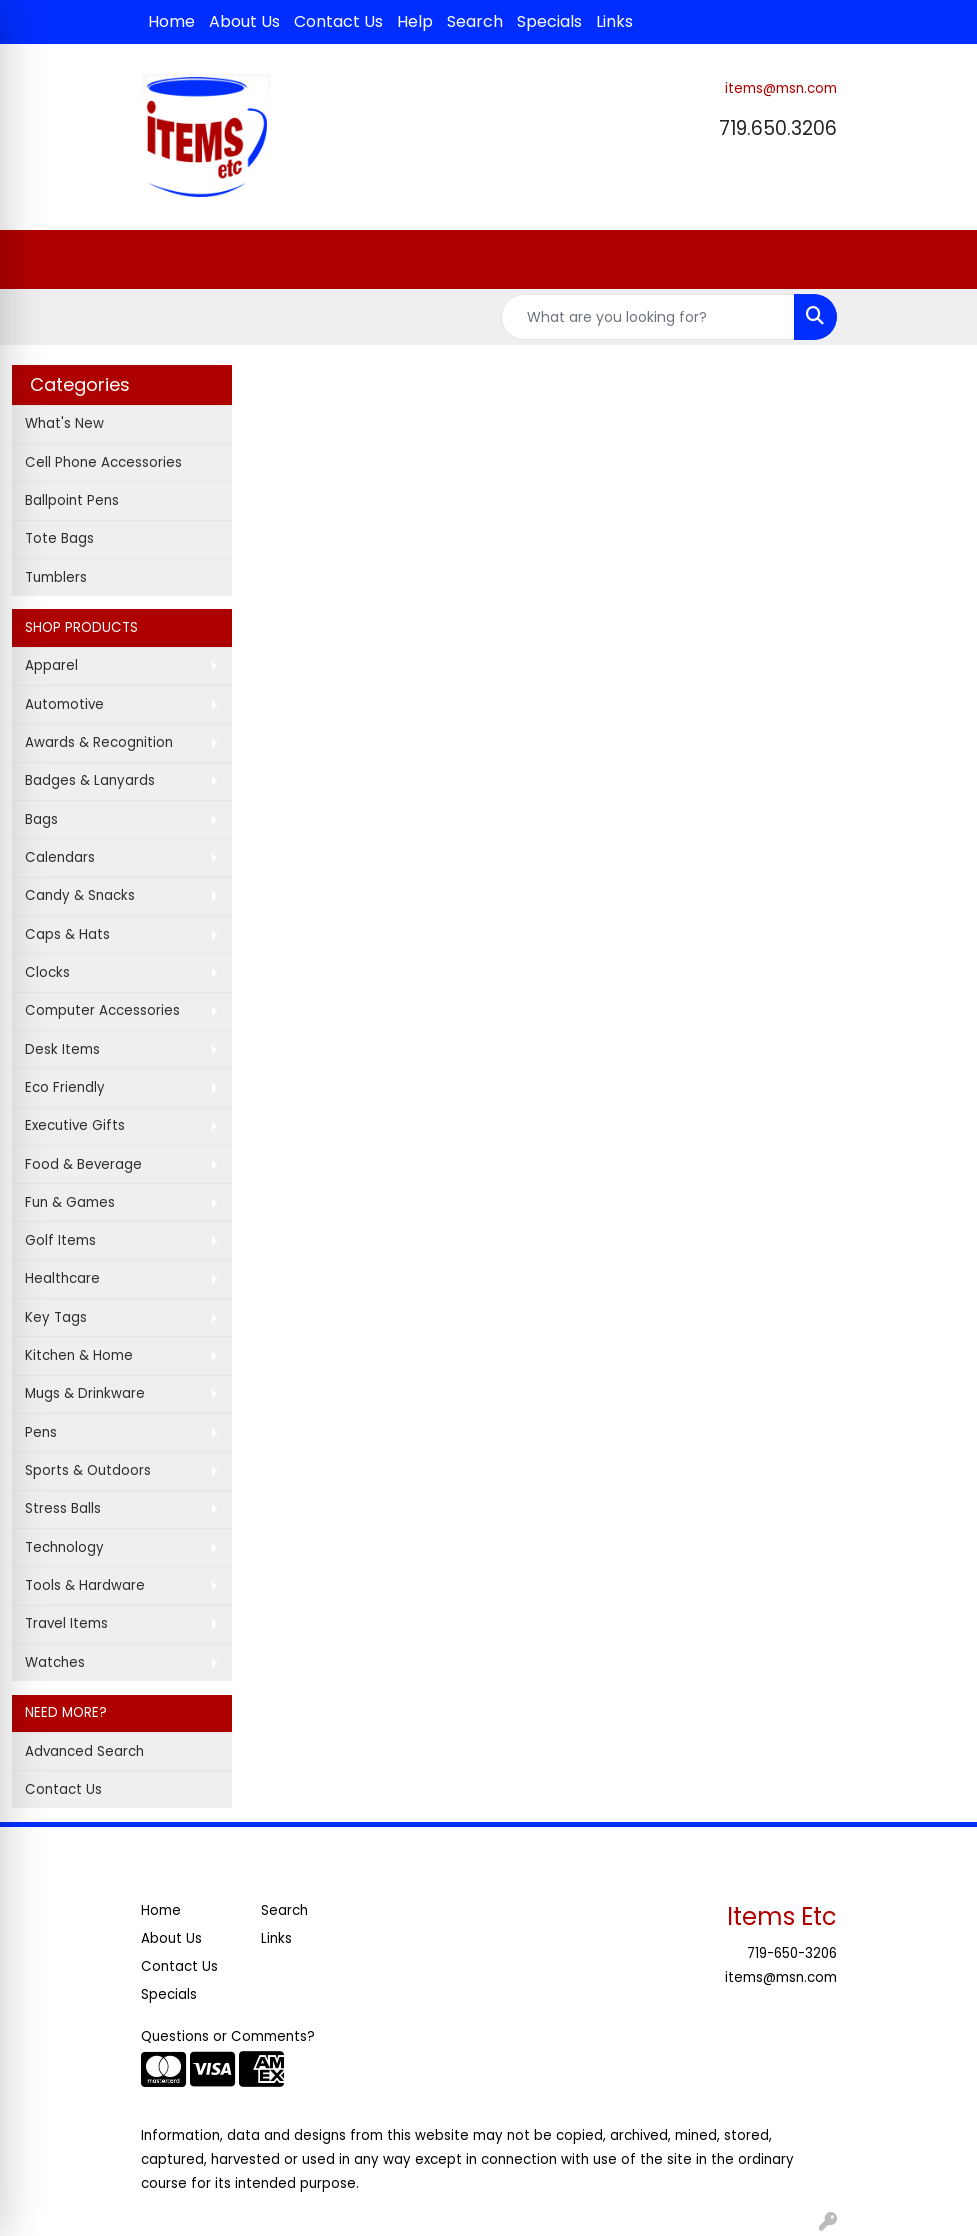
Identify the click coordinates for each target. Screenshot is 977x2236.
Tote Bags (59, 538)
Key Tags (56, 1317)
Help (415, 21)
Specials (549, 21)
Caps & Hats (67, 934)
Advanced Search (84, 1751)
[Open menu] (937, 260)
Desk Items (62, 1049)
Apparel (51, 665)
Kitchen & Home (79, 1355)
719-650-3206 (792, 1953)
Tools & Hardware (85, 1585)
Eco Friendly (65, 1087)
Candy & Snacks (80, 895)
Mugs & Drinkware (85, 1393)
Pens (41, 1432)
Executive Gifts (75, 1125)
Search (475, 21)
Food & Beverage (83, 1164)
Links (614, 21)
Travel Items (66, 1623)
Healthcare (62, 1278)
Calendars (60, 857)
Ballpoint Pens (72, 500)
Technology (64, 1547)
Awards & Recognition (99, 742)
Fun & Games (70, 1202)
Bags (41, 819)
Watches (55, 1662)
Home (171, 21)
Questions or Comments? (228, 2036)
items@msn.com (781, 88)
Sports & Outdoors (88, 1470)
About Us (244, 21)
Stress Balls (63, 1508)
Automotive (64, 704)
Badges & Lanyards (90, 780)
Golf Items (60, 1240)
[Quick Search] (648, 317)
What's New (64, 423)
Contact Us (338, 21)
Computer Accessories (102, 1010)
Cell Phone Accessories (103, 462)
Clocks (47, 972)
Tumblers (56, 577)
